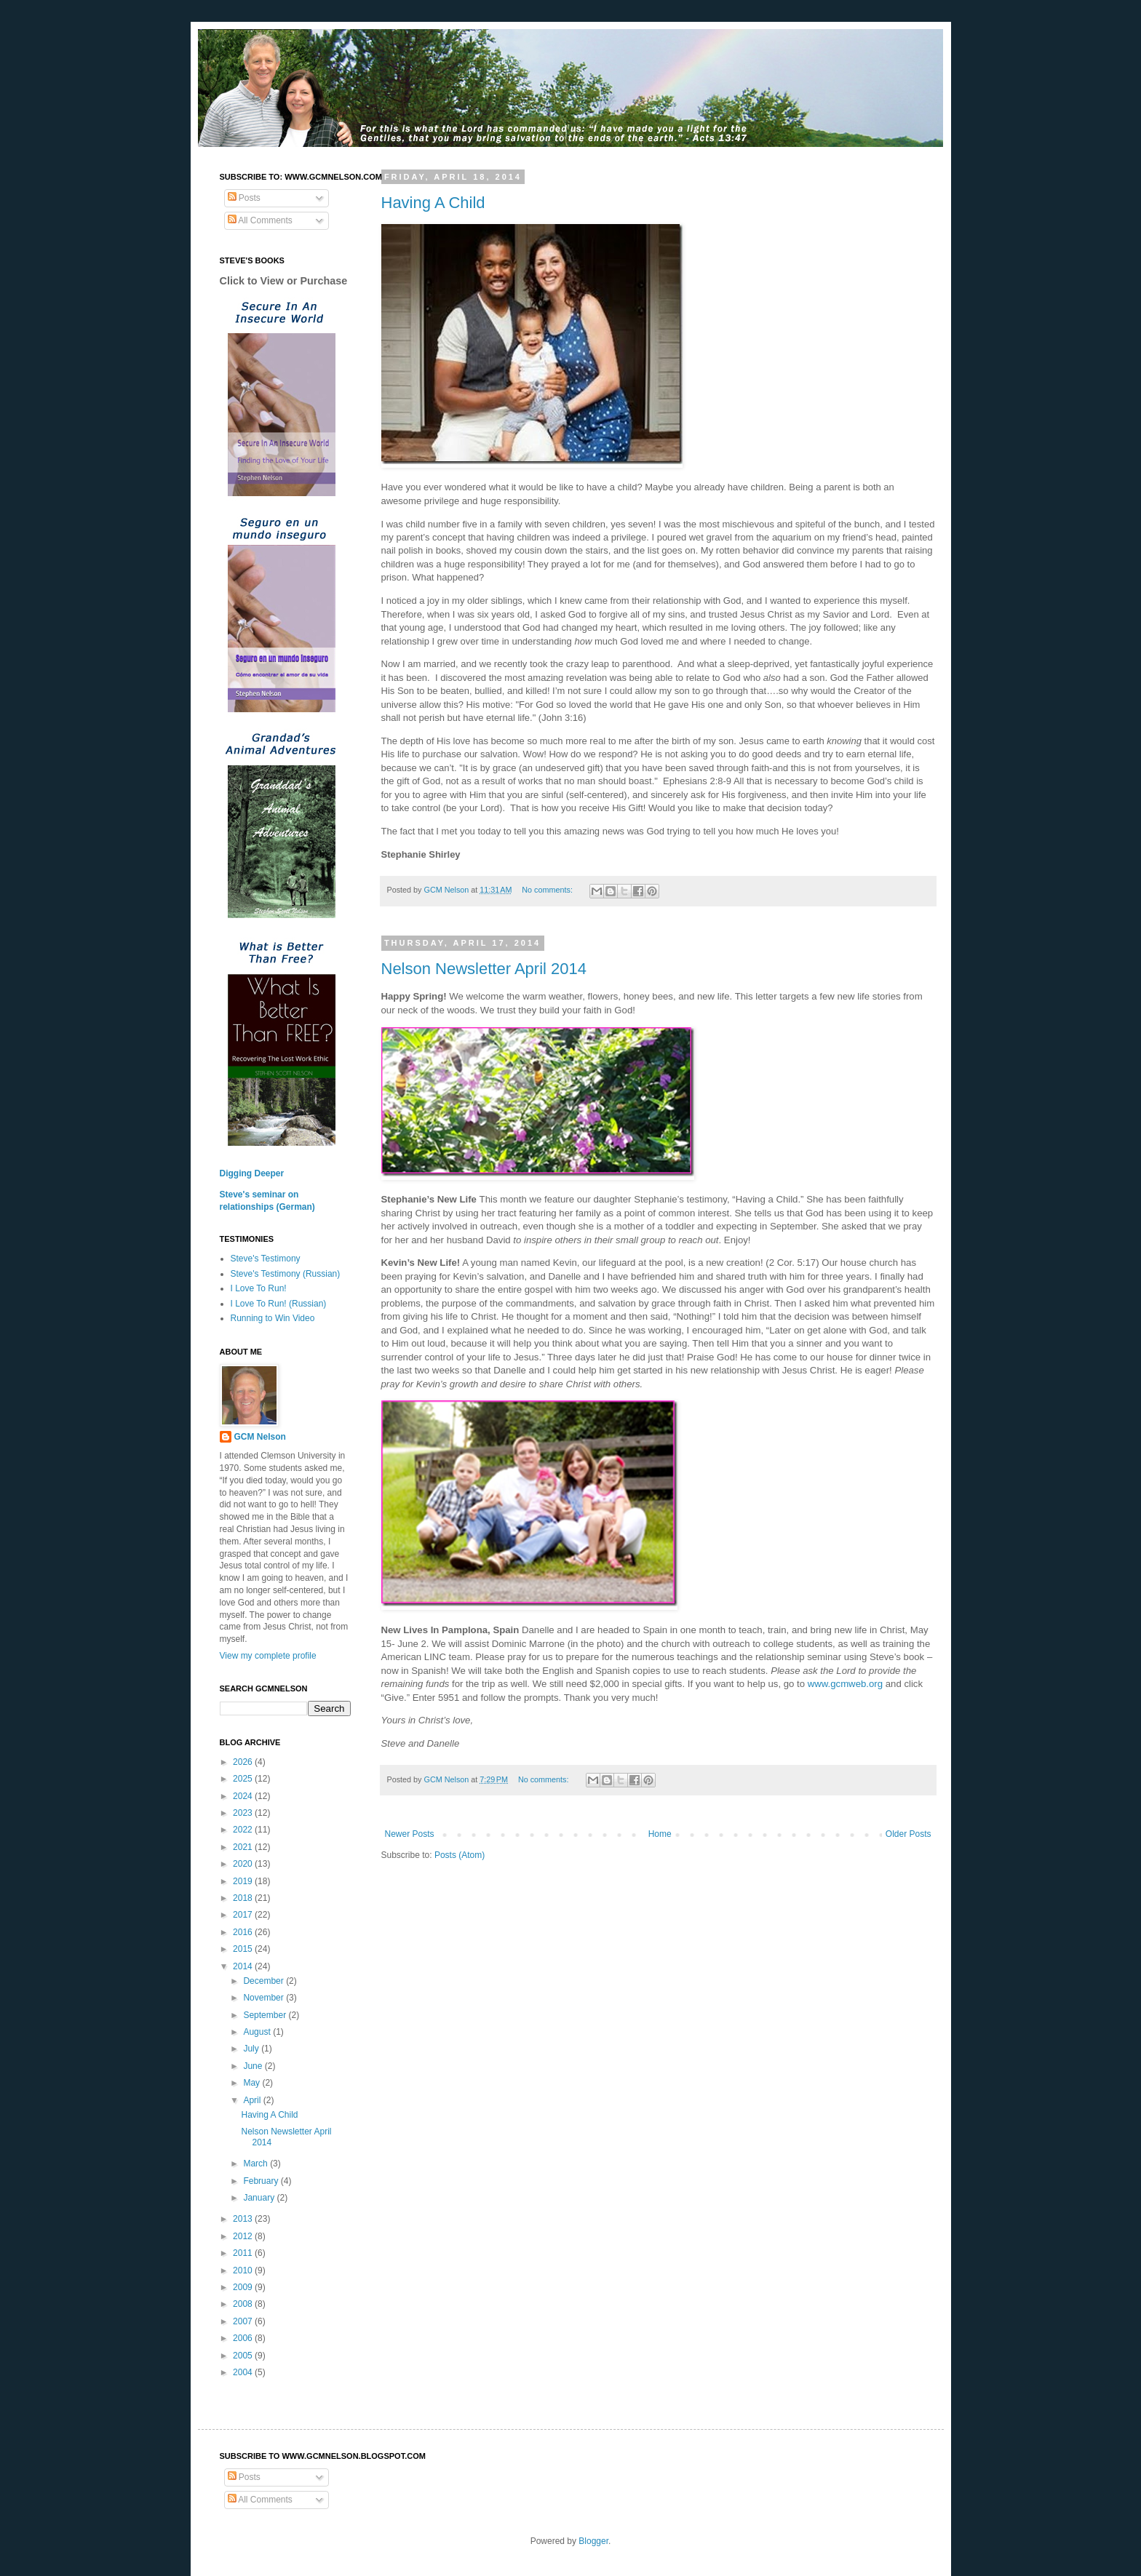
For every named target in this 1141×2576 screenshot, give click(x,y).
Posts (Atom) (459, 1855)
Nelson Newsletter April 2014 (484, 969)
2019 (244, 1881)
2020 (244, 1864)
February (261, 2181)
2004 (244, 2372)
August (258, 2032)
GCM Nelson (260, 1437)
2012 (244, 2236)
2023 (244, 1813)
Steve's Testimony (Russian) (286, 1274)
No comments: (548, 889)
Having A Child (433, 203)
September (265, 2015)
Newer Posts (409, 1834)
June (253, 2066)
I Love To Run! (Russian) (279, 1304)
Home (660, 1834)
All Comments (260, 220)
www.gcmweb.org (845, 1683)
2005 (244, 2355)
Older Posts (908, 1834)
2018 (244, 1898)
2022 (244, 1830)
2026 (244, 1762)
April (253, 2100)
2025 (244, 1779)
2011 (244, 2253)
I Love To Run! (259, 1288)
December (264, 1981)
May (252, 2083)
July (252, 2048)
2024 (244, 1796)
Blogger (593, 2541)
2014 (244, 1966)
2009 (244, 2287)
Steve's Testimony (266, 1258)
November (264, 1998)
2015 (244, 1949)
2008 (244, 2304)
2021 (244, 1847)
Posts (244, 198)
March (256, 2163)
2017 (244, 1915)
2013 (244, 2219)
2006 (244, 2338)
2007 (244, 2321)
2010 (244, 2270)
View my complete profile (268, 1656)
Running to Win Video (273, 1318)
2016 (244, 1932)
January (260, 2198)
